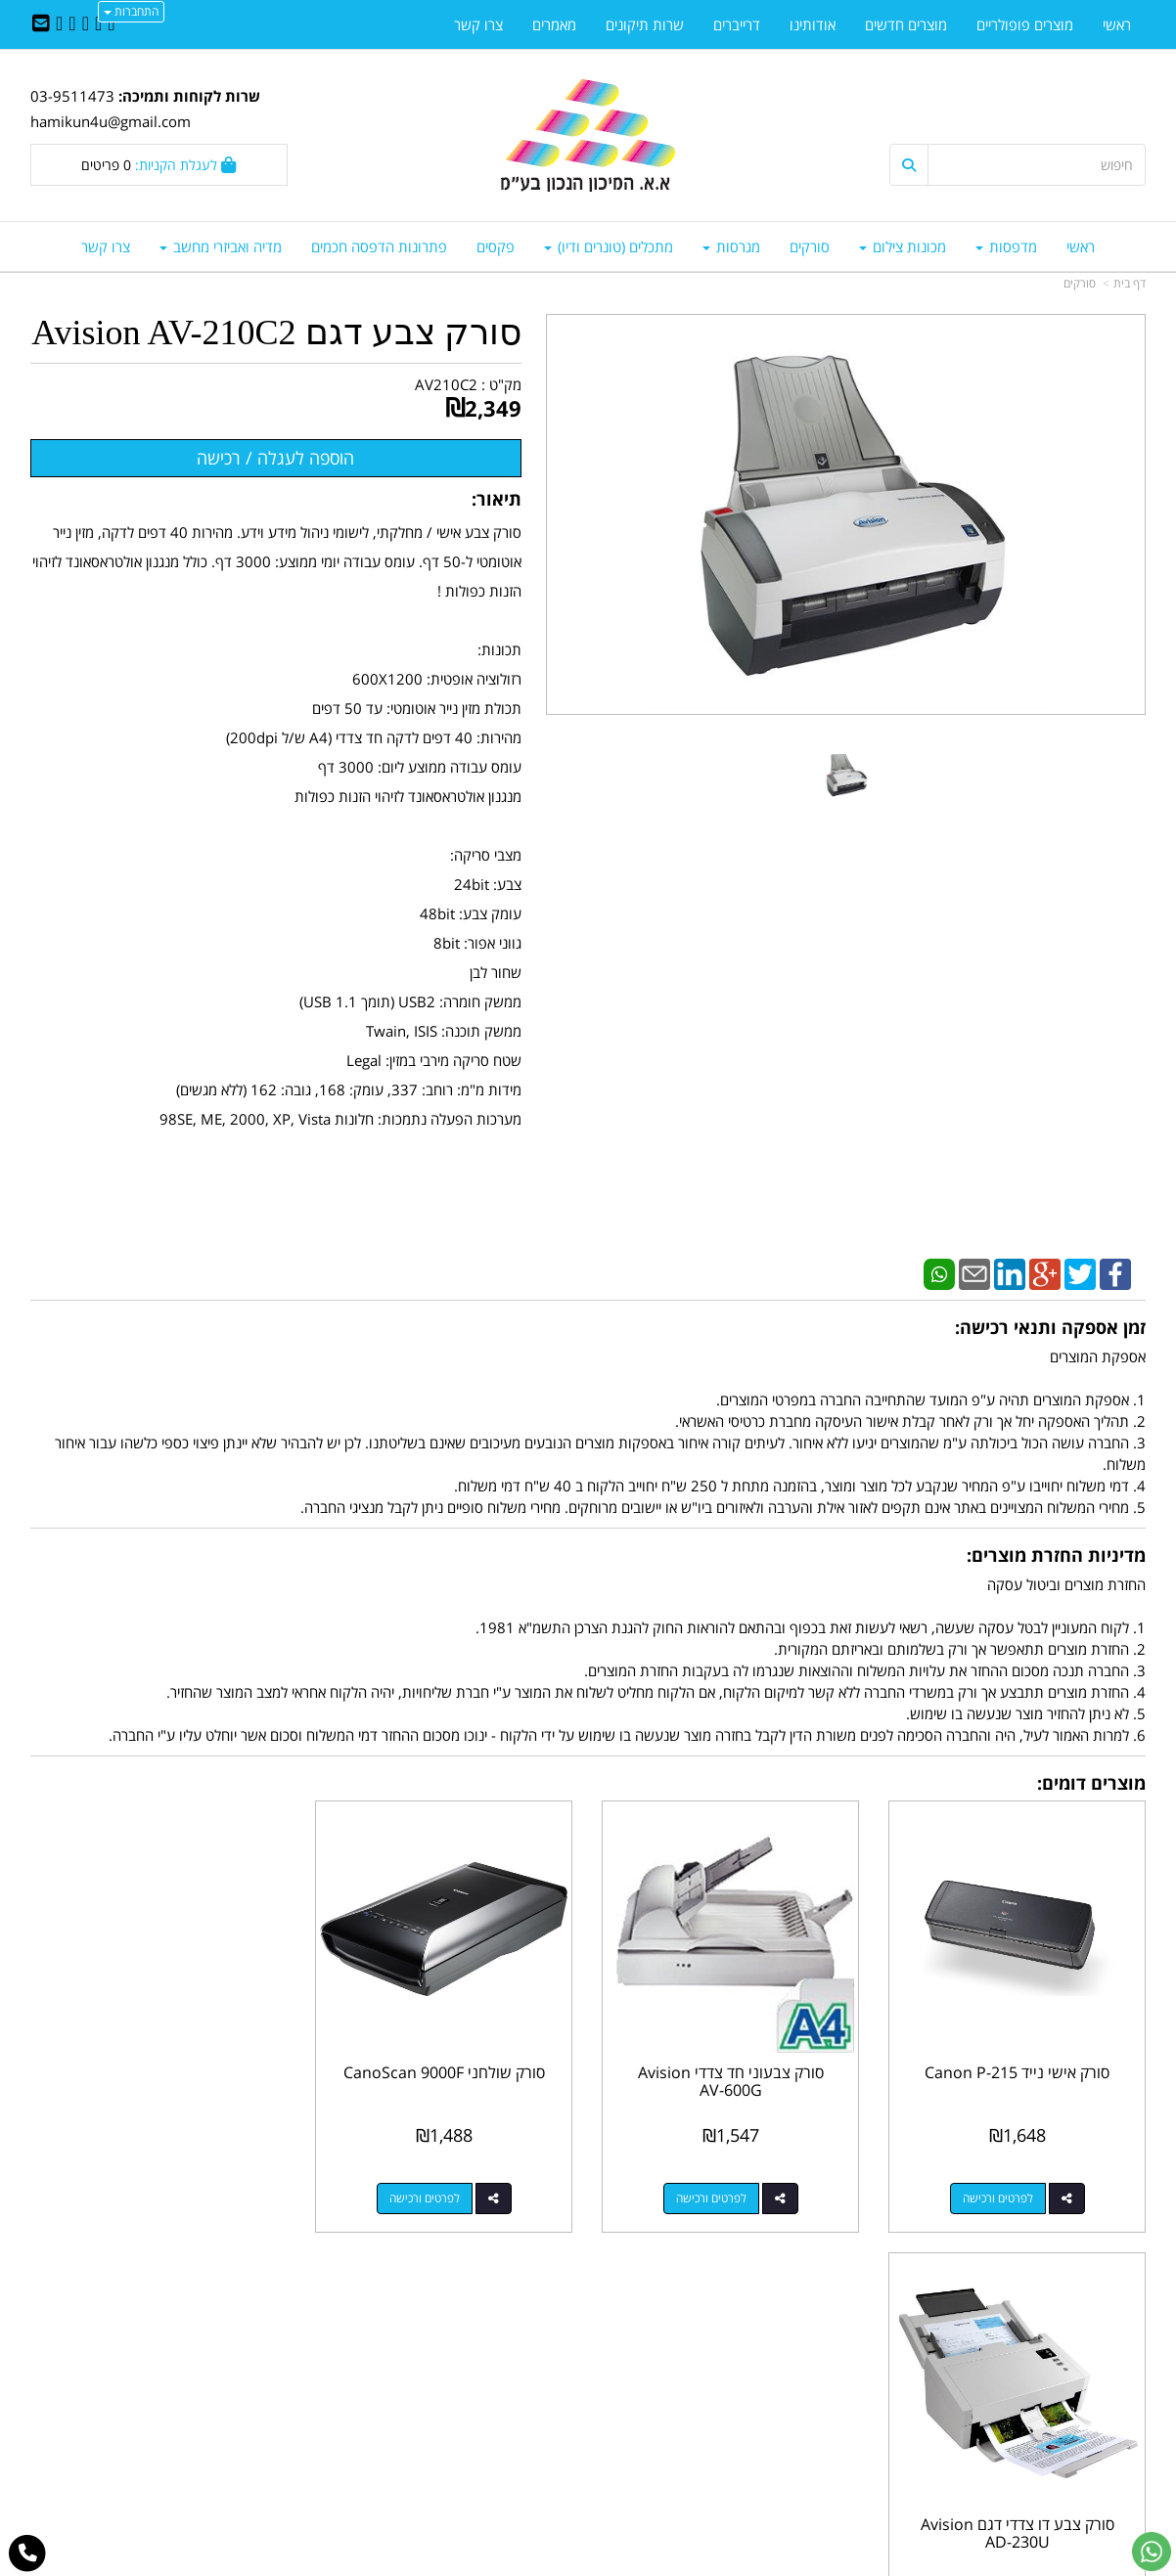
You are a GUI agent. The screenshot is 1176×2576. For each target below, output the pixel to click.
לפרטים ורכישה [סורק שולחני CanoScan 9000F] (425, 2198)
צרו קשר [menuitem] (105, 246)
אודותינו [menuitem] (813, 24)
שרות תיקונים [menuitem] (645, 24)
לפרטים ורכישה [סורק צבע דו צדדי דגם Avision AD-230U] (139, 2198)
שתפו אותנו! (537, 2373)
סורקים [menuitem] (810, 246)
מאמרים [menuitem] (554, 24)
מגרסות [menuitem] (731, 246)
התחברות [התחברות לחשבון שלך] (131, 11)
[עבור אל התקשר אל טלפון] (28, 2553)
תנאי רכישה (826, 2414)
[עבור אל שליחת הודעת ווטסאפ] (1151, 2551)
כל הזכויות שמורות (1093, 2488)
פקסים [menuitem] (495, 246)
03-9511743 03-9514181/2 (727, 2394)
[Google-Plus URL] (71, 24)
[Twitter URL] (98, 24)
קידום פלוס (559, 2562)
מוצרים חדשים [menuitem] (906, 24)
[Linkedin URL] (85, 24)
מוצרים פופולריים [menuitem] (1024, 24)
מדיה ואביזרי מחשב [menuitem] (220, 246)
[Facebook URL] (111, 24)
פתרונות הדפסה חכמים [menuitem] (379, 246)
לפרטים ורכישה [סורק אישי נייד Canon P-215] (998, 2198)
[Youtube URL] (59, 24)
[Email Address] (41, 24)
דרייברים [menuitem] (736, 24)
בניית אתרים (509, 2562)
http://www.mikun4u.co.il (486, 2331)
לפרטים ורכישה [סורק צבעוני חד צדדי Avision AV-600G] (711, 2198)
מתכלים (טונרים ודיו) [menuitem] (608, 246)
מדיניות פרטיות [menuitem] (1102, 2436)
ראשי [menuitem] (1080, 246)
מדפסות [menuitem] (1006, 246)
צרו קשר (548, 2352)
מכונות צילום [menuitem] (902, 246)
